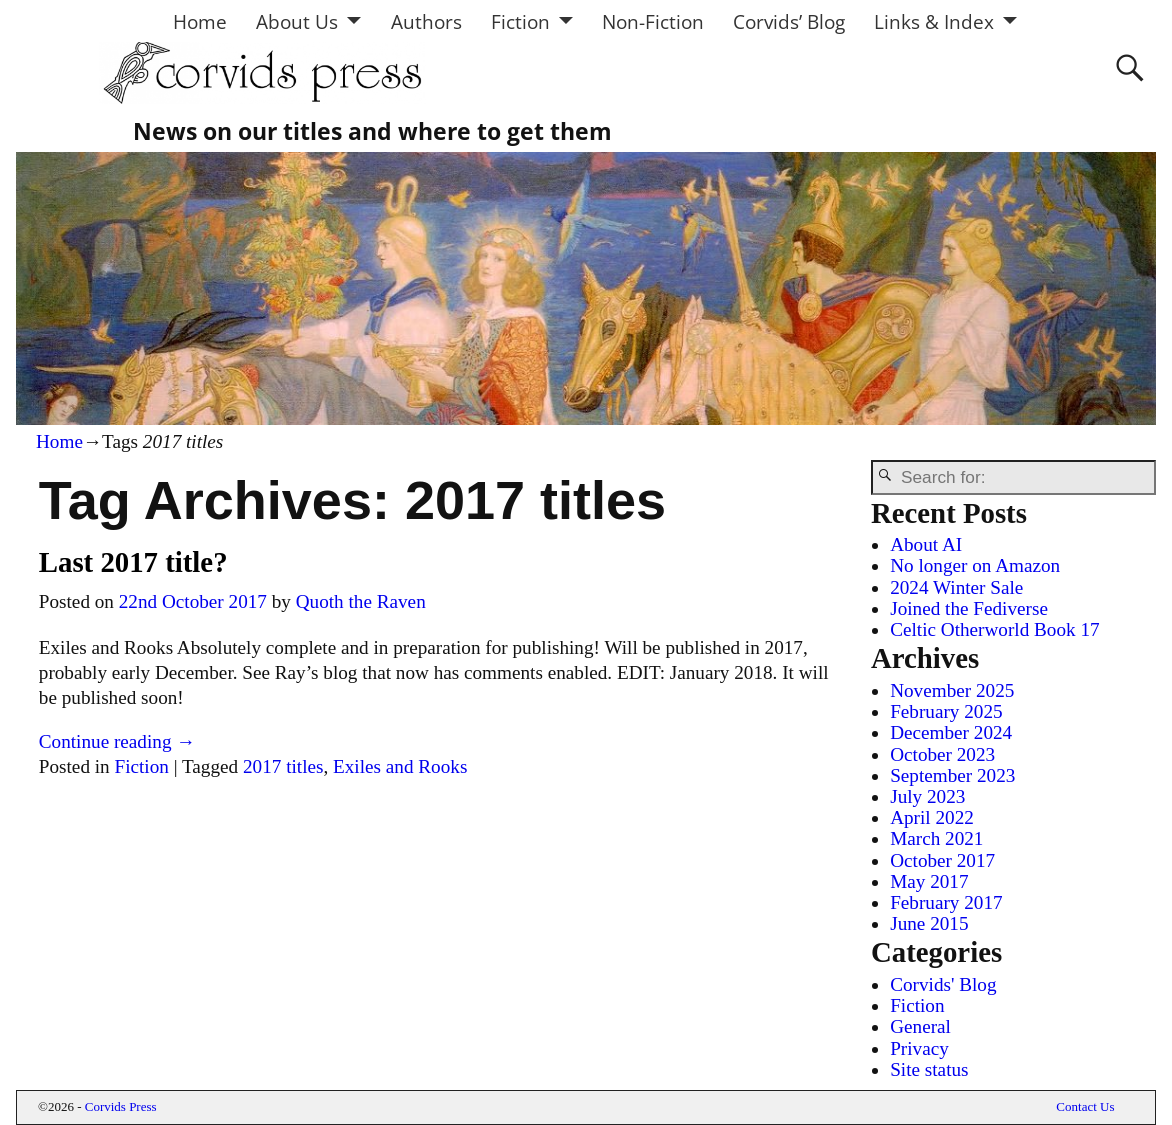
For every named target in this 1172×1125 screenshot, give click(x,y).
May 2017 (929, 881)
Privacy (919, 1048)
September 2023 (952, 775)
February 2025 (946, 711)
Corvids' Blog (943, 984)
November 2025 (952, 690)
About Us (297, 21)
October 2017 (942, 860)
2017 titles (283, 766)
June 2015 (929, 923)
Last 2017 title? (133, 562)
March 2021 (936, 838)
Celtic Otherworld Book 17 (994, 629)
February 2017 (946, 902)
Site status (929, 1069)
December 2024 (951, 732)
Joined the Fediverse (969, 608)
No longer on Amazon (975, 565)
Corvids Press (121, 1106)
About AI (926, 544)
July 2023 (927, 796)
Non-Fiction (653, 21)
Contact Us (1085, 1106)
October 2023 (942, 754)
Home (200, 21)
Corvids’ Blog (789, 21)
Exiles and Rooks (400, 766)
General (920, 1026)
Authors (426, 21)
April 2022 (932, 817)
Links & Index (934, 21)
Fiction (520, 21)
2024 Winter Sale (956, 587)
